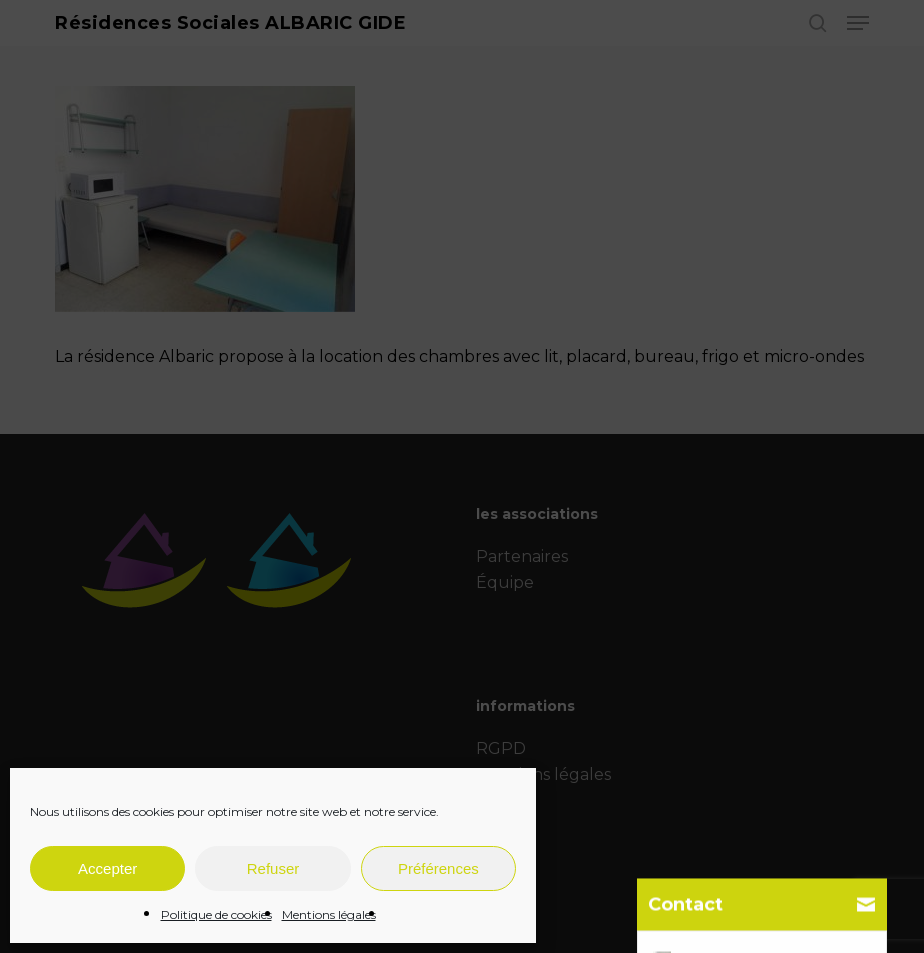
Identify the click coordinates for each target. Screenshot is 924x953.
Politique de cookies (216, 914)
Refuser (273, 868)
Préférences (438, 868)
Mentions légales (329, 914)
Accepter (107, 868)
